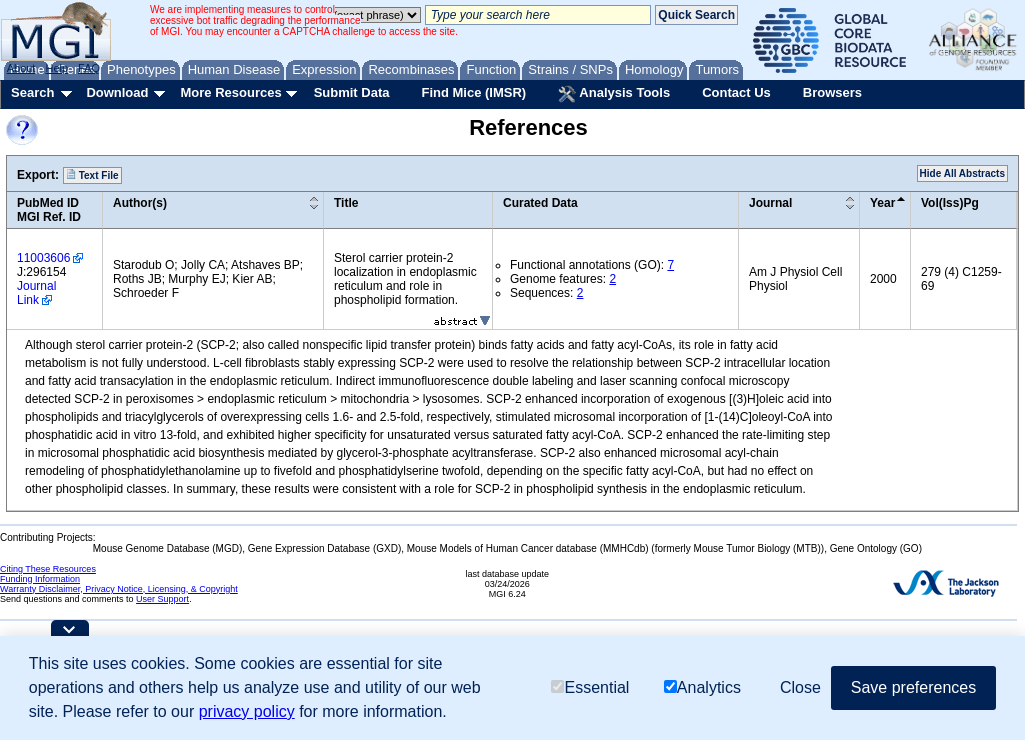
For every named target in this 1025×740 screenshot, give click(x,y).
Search (32, 92)
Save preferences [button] (913, 687)
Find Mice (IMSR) (473, 92)
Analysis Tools (614, 94)
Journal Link (36, 293)
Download (117, 92)
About (21, 68)
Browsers (832, 92)
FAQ (89, 68)
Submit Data (352, 92)
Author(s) (140, 203)
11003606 (43, 258)
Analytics (702, 687)
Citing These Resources (48, 569)
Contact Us (736, 92)
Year (882, 203)
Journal (770, 203)
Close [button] (800, 687)
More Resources (230, 92)
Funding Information (40, 579)
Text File (92, 175)
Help (56, 68)
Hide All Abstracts (962, 173)
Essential (590, 687)
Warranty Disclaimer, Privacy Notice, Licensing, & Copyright (119, 589)
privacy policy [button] (247, 711)
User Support (162, 599)
